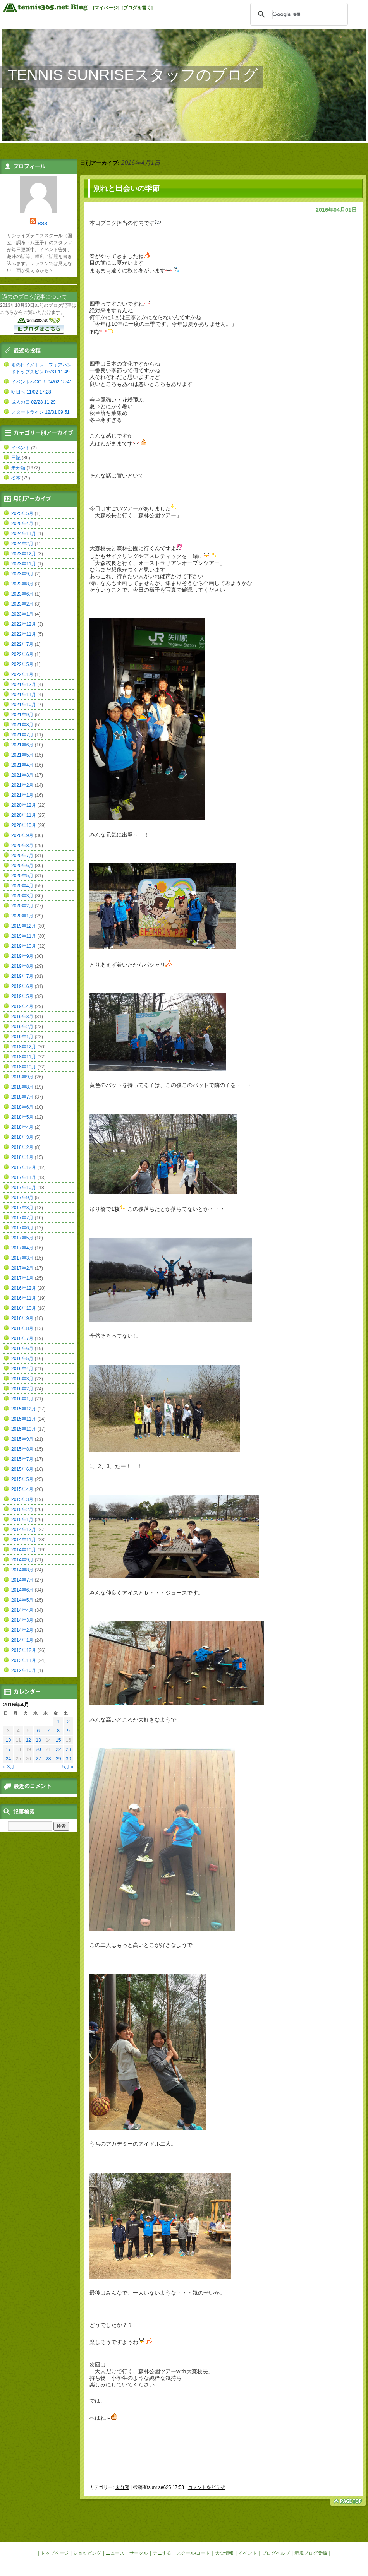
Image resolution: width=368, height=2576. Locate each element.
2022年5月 (22, 664)
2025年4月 (22, 523)
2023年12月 (23, 553)
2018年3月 (22, 1137)
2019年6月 (22, 986)
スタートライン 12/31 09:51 (40, 412)
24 (8, 1758)
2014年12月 (23, 1529)
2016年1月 (22, 1399)
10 (8, 1740)
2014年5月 (22, 1600)
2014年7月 (22, 1580)
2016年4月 (22, 1368)
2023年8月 (22, 584)
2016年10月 (23, 1308)
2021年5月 (22, 755)
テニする (162, 2553)
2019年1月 (22, 1036)
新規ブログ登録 (310, 2553)
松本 (16, 478)
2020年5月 (22, 875)
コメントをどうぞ (206, 2487)
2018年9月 (22, 1077)
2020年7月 (22, 855)
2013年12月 (23, 1650)
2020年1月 (22, 916)
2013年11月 (23, 1660)
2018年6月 (22, 1107)
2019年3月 (22, 1016)
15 (58, 1740)
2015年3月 (22, 1499)
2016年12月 (23, 1288)
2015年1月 (22, 1519)
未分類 (122, 2487)
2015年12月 (23, 1409)
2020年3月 (22, 896)
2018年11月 (23, 1056)
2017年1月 (22, 1278)
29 (58, 1758)
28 (48, 1758)
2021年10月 (23, 704)
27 (38, 1758)
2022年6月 (22, 654)
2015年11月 (23, 1419)
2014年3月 (22, 1620)
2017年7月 (22, 1217)
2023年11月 (23, 564)
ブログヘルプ (276, 2553)
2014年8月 (22, 1570)
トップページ (55, 2553)
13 (38, 1740)
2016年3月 (22, 1378)
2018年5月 (22, 1117)
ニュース (115, 2553)
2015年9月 (22, 1439)
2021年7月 (22, 735)
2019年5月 (22, 996)
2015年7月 (22, 1459)
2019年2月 (22, 1026)
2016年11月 (23, 1298)
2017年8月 (22, 1207)
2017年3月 (22, 1258)
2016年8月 (22, 1328)
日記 (16, 457)
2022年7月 (22, 644)
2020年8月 (22, 845)
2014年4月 (22, 1610)
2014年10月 (23, 1549)
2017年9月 (22, 1197)
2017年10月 (23, 1187)
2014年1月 (22, 1640)
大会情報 (224, 2553)
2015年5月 (22, 1479)
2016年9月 (22, 1318)
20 (38, 1749)
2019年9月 (22, 956)
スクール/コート (193, 2553)
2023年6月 (22, 594)
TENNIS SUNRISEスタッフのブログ (133, 75)
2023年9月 (22, 574)
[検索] (297, 14)
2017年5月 (22, 1238)
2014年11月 (23, 1539)
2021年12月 (23, 684)
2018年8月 (22, 1087)
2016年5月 (22, 1358)
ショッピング (87, 2553)
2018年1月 (22, 1157)
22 (58, 1749)
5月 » (68, 1767)
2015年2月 (22, 1509)
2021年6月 (22, 745)
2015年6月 (22, 1469)
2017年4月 (22, 1248)
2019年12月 (23, 926)
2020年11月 (23, 815)
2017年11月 (23, 1177)
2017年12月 (23, 1167)
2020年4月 (22, 885)
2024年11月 (23, 533)
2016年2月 (22, 1389)
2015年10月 (23, 1429)
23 (68, 1749)
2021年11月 (23, 694)
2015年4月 (22, 1489)
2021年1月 (22, 795)
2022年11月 (23, 634)
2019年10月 (23, 946)
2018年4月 (22, 1127)
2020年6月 (22, 865)
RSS (42, 223)
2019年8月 (22, 966)
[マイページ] (106, 7)
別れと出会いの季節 (126, 188)
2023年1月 (22, 614)
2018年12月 (23, 1046)
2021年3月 (22, 775)
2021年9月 (22, 714)
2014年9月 (22, 1560)
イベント (20, 447)
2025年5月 (22, 513)
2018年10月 (23, 1067)
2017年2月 (22, 1268)
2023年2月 (22, 604)
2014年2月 (22, 1630)
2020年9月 (22, 835)
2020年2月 (22, 906)
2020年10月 (23, 825)
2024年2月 (22, 543)
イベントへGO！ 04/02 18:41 (41, 382)
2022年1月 (22, 674)
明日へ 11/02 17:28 (31, 392)
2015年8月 (22, 1449)
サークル (138, 2553)
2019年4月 (22, 1006)
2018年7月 (22, 1097)
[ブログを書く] (137, 7)
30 (68, 1758)
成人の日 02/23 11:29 (33, 402)
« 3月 (9, 1767)
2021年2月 (22, 785)
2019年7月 (22, 976)
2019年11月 (23, 936)
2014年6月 (22, 1590)
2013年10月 (23, 1670)
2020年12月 (23, 805)
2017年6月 (22, 1228)
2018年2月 (22, 1147)
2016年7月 (22, 1338)
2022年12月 (23, 624)
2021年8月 (22, 724)
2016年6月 (22, 1348)
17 (8, 1749)
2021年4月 (22, 765)
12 (28, 1740)
